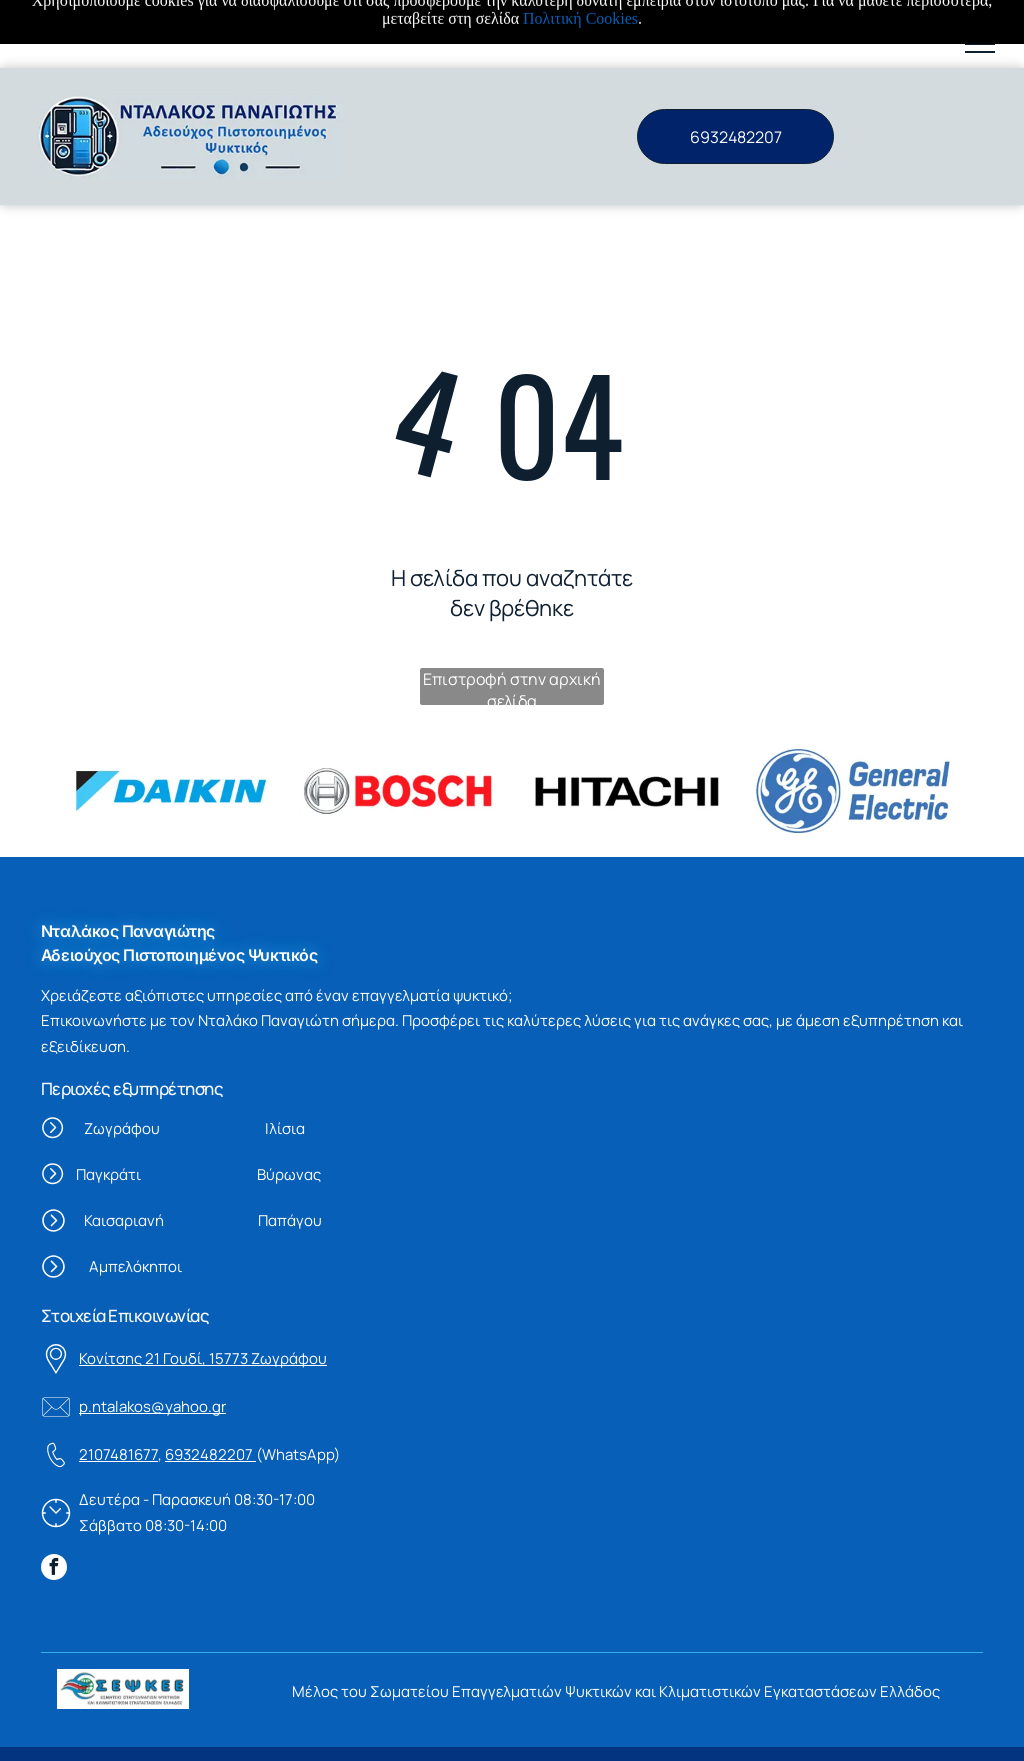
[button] (980, 44)
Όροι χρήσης (102, 1732)
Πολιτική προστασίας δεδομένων (401, 1732)
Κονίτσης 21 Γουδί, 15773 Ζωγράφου (203, 1290)
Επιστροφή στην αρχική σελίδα (512, 618)
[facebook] (54, 1501)
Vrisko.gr (641, 1732)
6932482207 (209, 1386)
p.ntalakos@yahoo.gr (152, 1338)
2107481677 (118, 1386)
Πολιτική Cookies (216, 1732)
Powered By (567, 1732)
